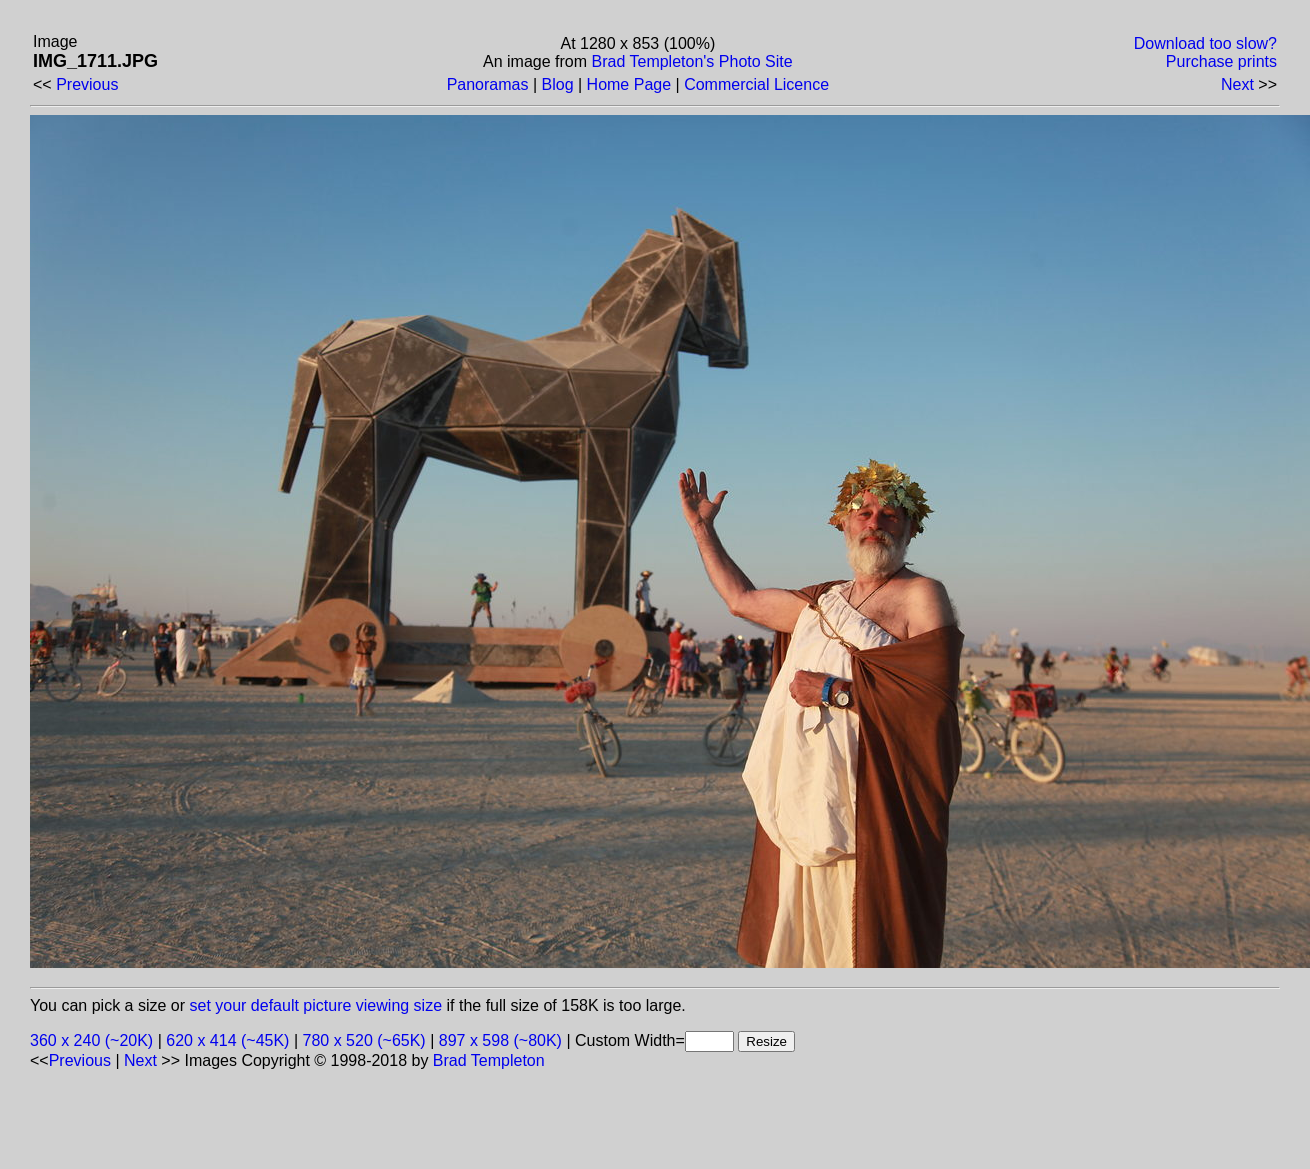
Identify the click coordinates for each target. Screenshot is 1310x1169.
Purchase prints (1221, 61)
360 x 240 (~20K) (91, 1040)
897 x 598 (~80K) (500, 1040)
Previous (87, 84)
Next (1237, 84)
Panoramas (488, 84)
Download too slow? (1205, 43)
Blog (558, 84)
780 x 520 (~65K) (364, 1040)
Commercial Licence (756, 84)
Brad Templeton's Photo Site (692, 61)
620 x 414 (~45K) (227, 1040)
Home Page (629, 84)
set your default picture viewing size (316, 1005)
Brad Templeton (489, 1060)
